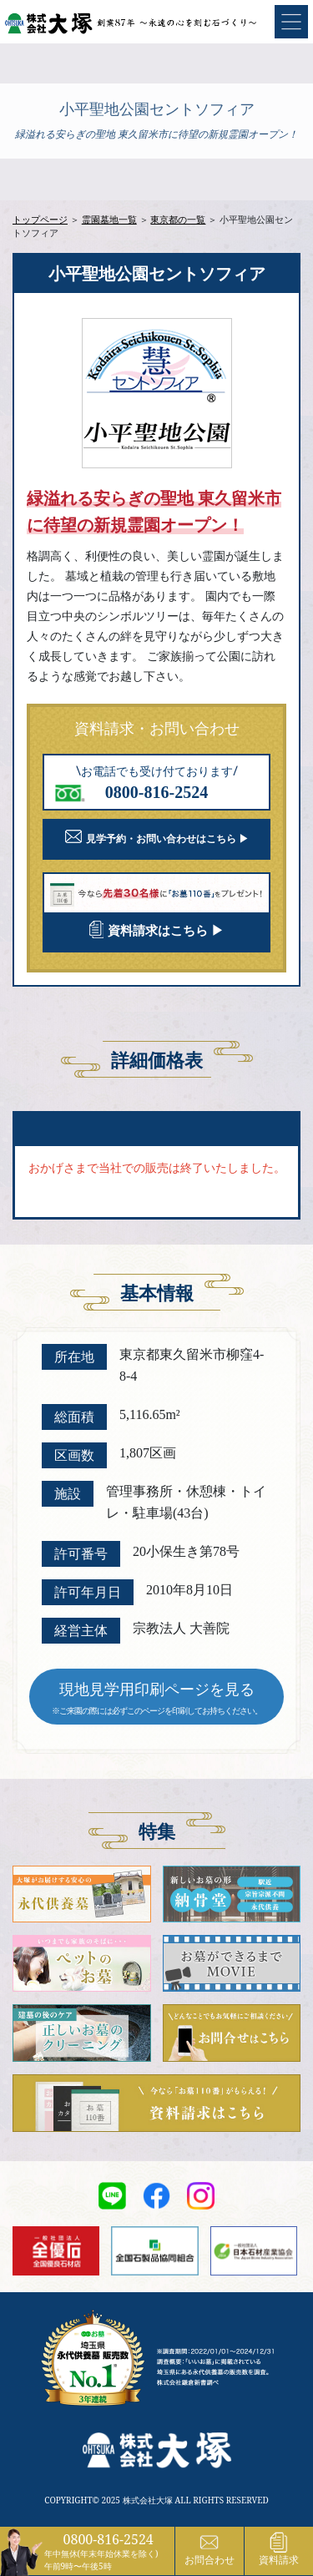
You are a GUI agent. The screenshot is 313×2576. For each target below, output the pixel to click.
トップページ (40, 219)
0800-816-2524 (108, 2539)
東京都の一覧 (177, 219)
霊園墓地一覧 (109, 219)
